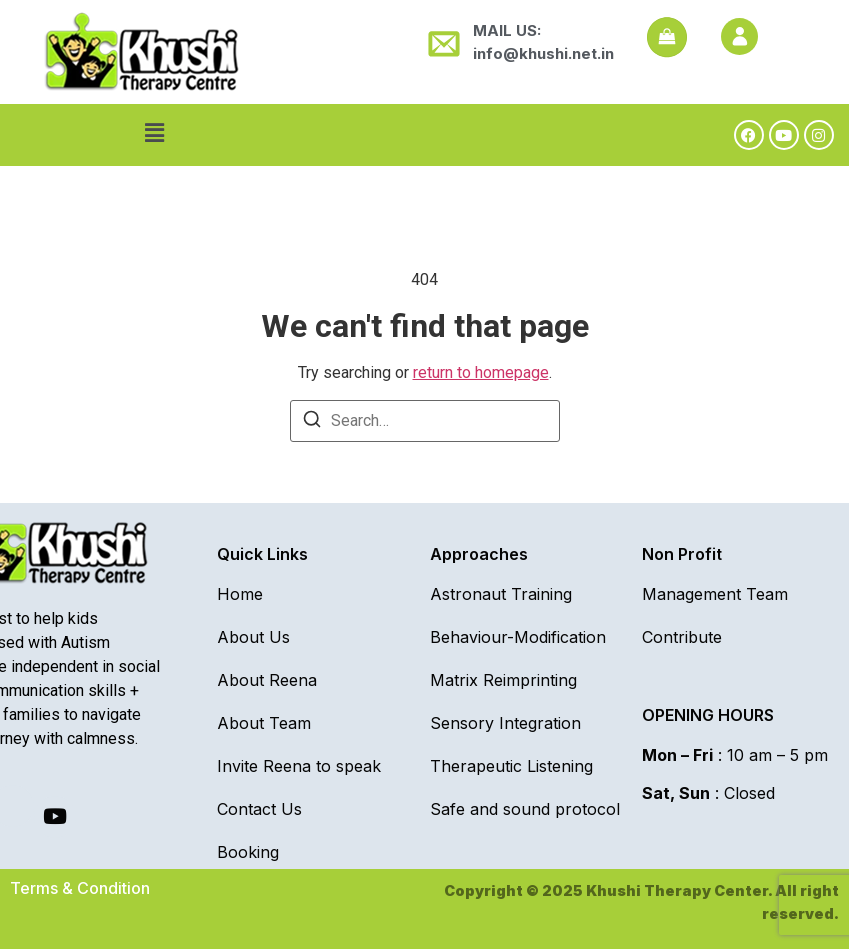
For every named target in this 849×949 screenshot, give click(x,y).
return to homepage (481, 372)
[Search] (312, 422)
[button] (154, 133)
